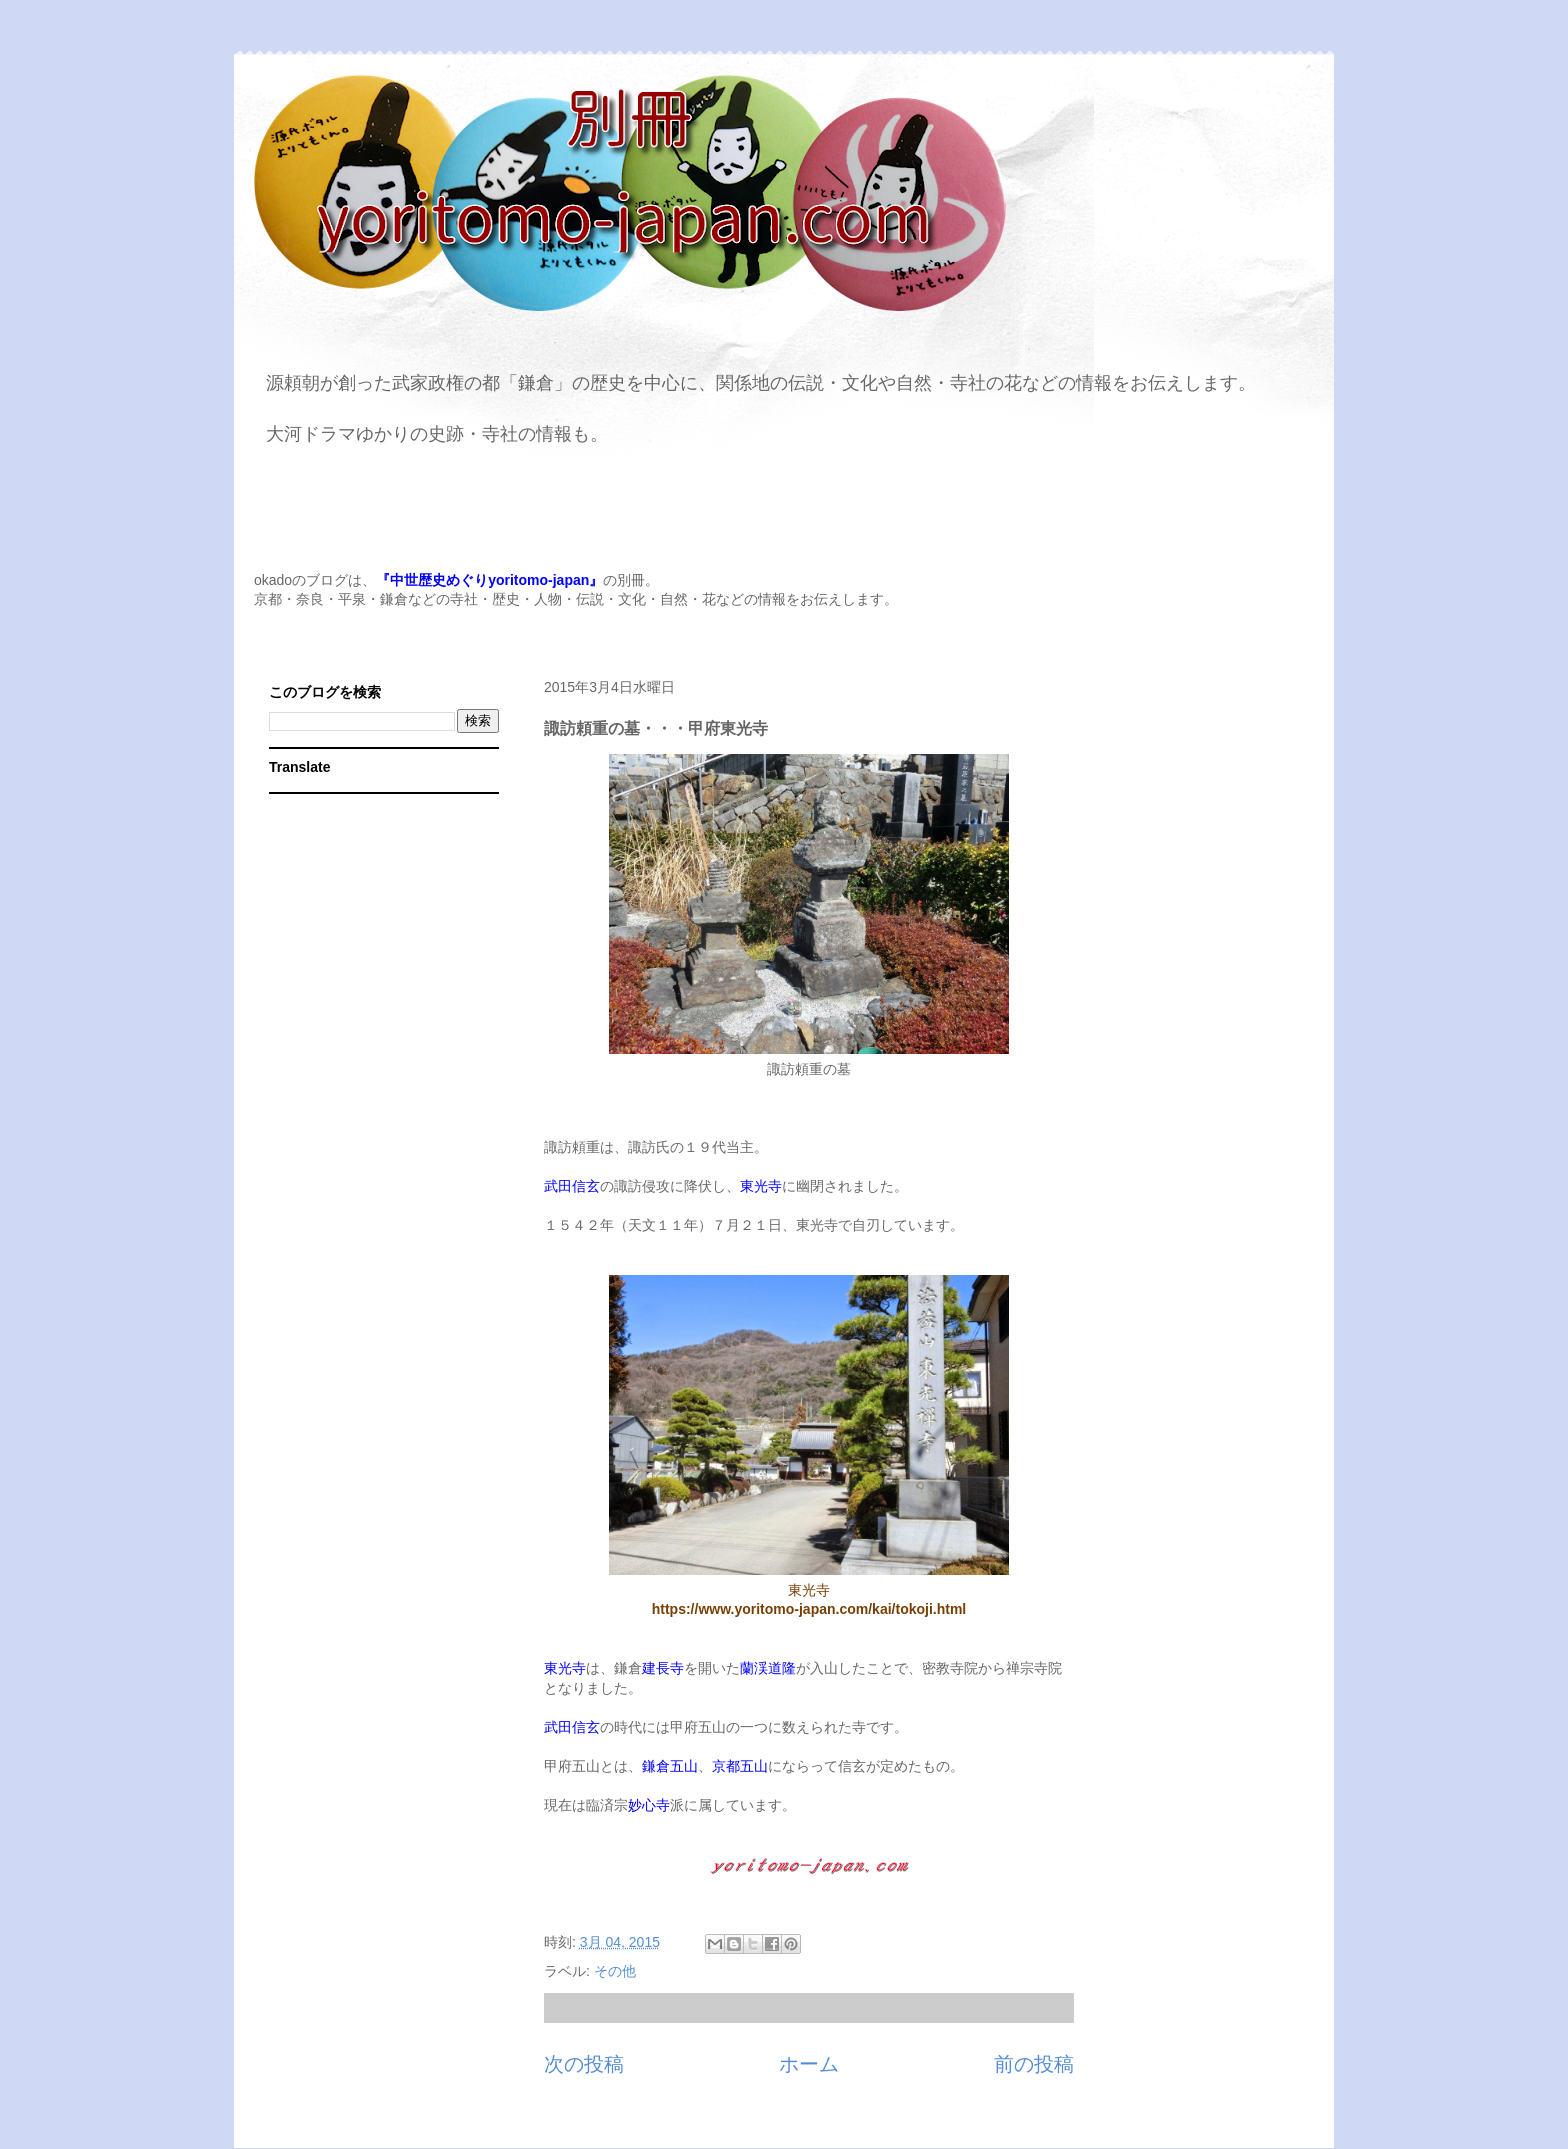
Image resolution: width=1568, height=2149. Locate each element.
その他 (615, 1971)
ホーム (809, 2064)
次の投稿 (584, 2064)
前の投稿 (1034, 2064)
